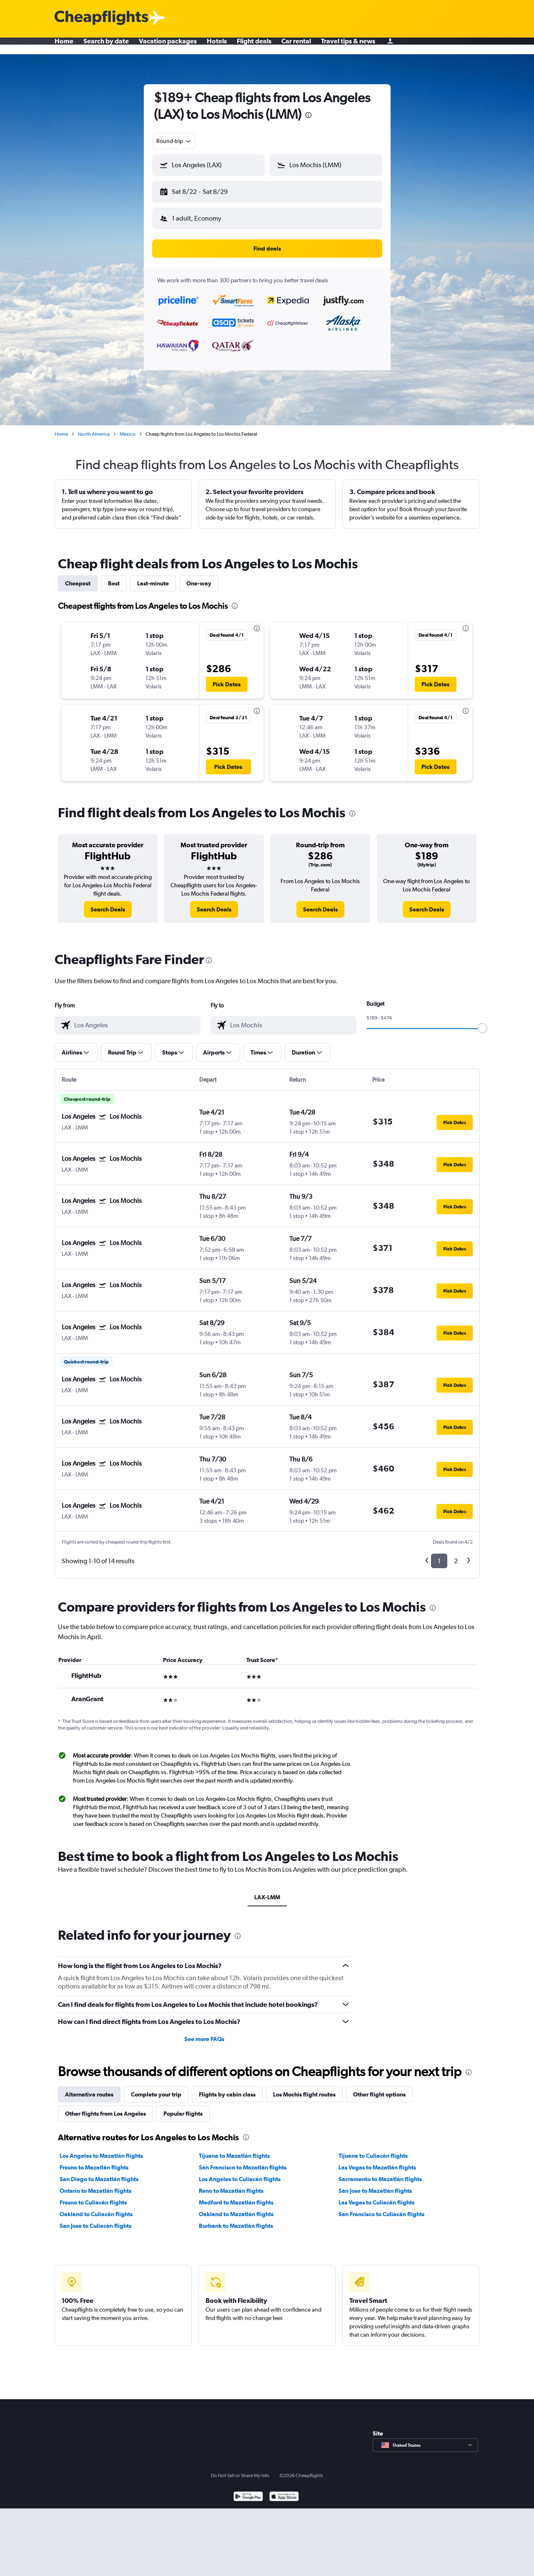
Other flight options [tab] (379, 2087)
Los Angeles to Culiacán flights (240, 2172)
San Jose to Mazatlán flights (375, 2184)
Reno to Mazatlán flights (231, 2184)
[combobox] (174, 141)
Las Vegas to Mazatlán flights (377, 2160)
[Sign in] (390, 46)
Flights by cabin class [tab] (227, 2087)
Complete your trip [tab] (156, 2087)
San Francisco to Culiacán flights (381, 2207)
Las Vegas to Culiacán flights (376, 2195)
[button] (205, 190)
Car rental (296, 46)
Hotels (217, 46)
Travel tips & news (348, 46)
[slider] (482, 1022)
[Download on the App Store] (284, 2491)
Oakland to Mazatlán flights (236, 2207)
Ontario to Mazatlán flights (95, 2184)
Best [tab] (114, 576)
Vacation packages (168, 46)
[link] (108, 902)
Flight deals (254, 46)
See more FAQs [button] (204, 2032)
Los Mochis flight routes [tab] (304, 2087)
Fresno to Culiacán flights (93, 2195)
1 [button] (439, 1554)
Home (64, 46)
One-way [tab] (198, 576)
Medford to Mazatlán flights (236, 2195)
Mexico (127, 427)
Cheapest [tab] (77, 576)
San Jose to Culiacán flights (95, 2219)
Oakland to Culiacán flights (96, 2207)
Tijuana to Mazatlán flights (234, 2149)
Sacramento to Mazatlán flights (380, 2172)
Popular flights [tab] (183, 2107)
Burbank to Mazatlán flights (236, 2219)
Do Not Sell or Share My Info (240, 2469)
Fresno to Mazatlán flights (94, 2160)
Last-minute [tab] (153, 576)
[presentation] (308, 115)
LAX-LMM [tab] (267, 1890)
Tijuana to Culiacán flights (373, 2149)
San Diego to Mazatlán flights (99, 2172)
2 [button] (456, 1554)
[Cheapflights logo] (101, 18)
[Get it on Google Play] (248, 2491)
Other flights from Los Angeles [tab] (105, 2107)
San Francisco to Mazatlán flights (242, 2160)
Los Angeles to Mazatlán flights (101, 2149)
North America (94, 427)
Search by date (106, 46)
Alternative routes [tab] (89, 2087)
